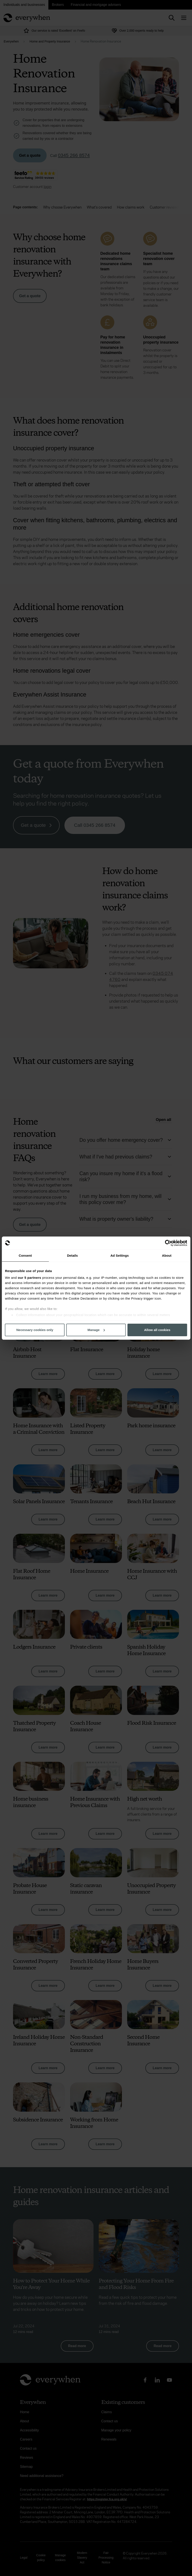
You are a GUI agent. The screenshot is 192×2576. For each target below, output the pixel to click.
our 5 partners (29, 1277)
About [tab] (166, 1255)
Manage (96, 1330)
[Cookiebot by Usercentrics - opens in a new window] (168, 1243)
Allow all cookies (157, 1330)
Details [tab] (72, 1255)
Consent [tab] (25, 1255)
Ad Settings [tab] (119, 1255)
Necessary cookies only (34, 1330)
